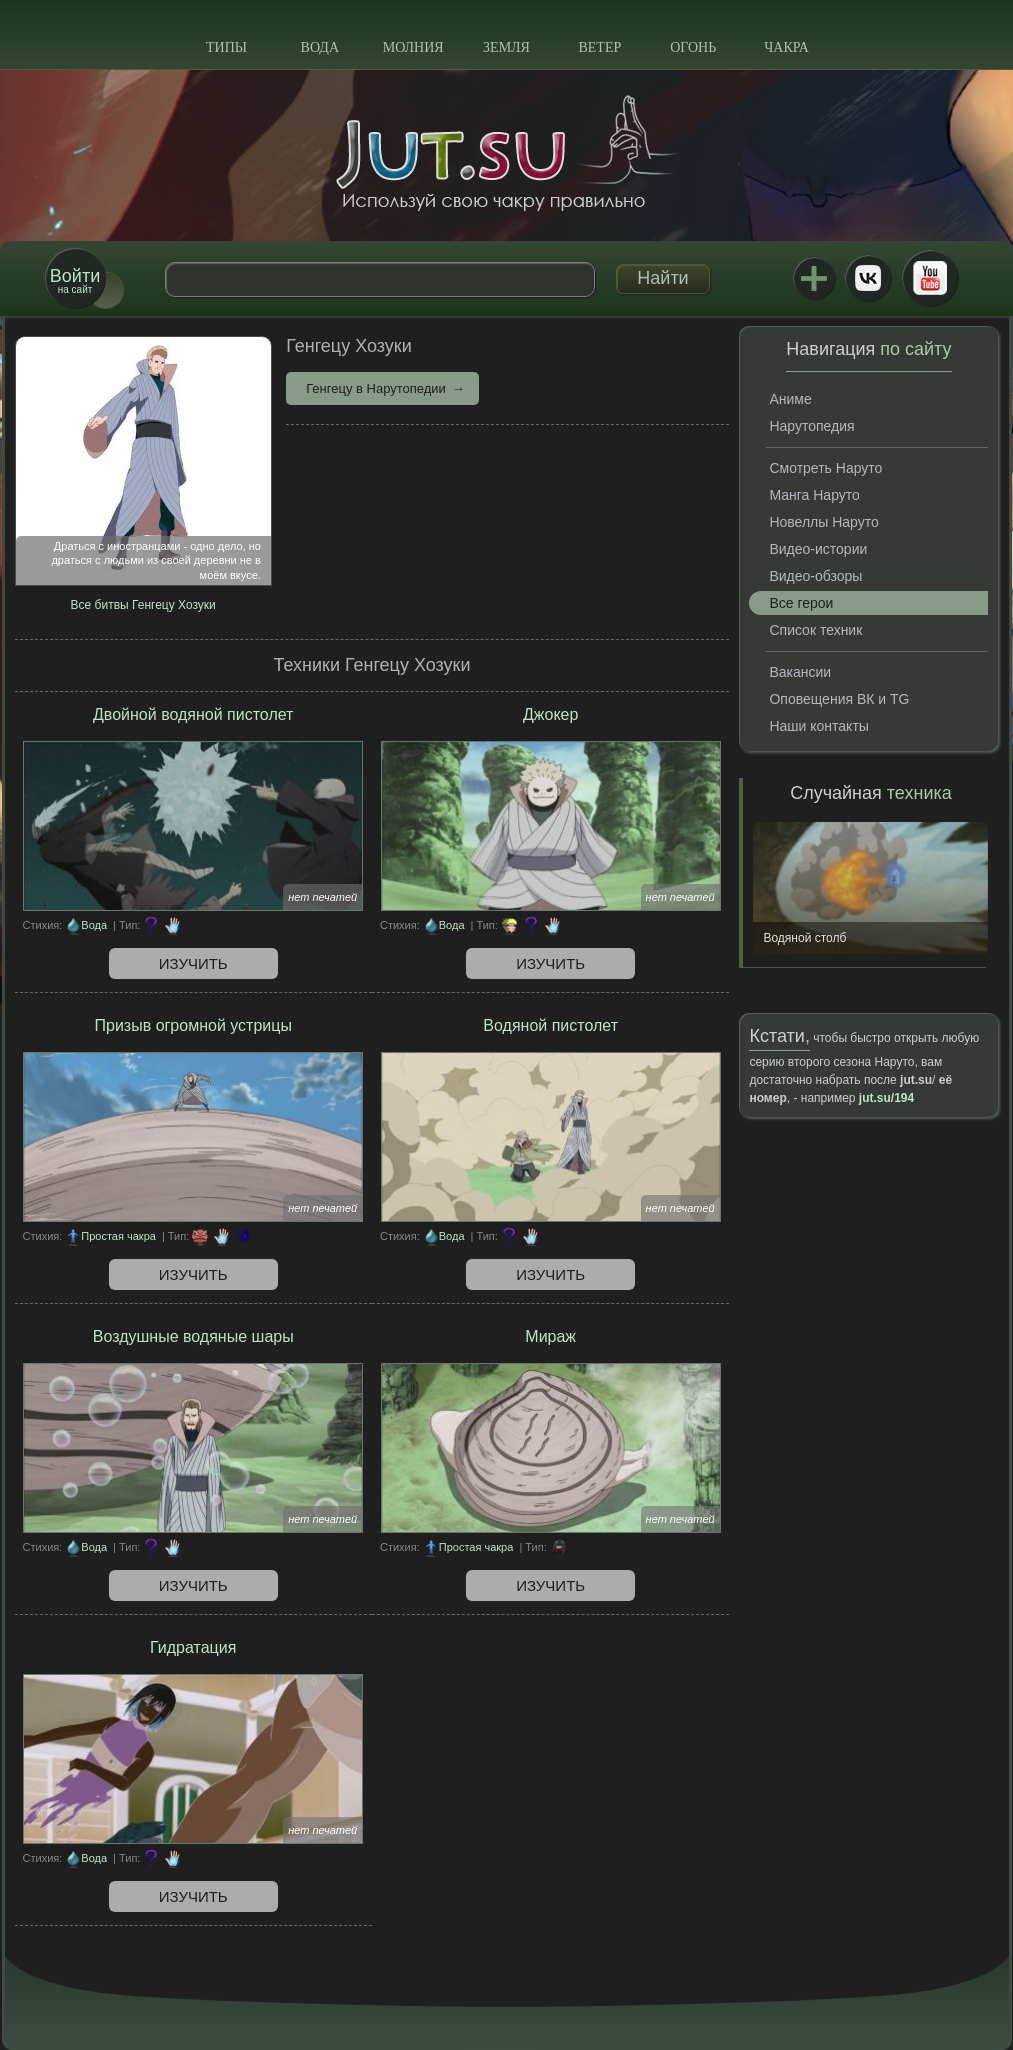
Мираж (550, 1336)
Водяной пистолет (550, 1025)
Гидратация (193, 1647)
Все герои (801, 603)
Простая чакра (118, 1236)
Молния (413, 47)
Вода (320, 47)
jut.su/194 (886, 1098)
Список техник (815, 630)
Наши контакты (818, 726)
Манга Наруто (814, 495)
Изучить (193, 963)
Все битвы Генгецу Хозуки (143, 605)
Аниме (790, 399)
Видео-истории (818, 549)
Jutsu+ (814, 278)
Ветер (599, 47)
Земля (506, 47)
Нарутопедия (811, 426)
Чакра (786, 47)
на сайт (75, 280)
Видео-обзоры (815, 576)
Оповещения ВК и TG (839, 699)
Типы (226, 47)
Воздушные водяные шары (193, 1336)
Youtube (930, 278)
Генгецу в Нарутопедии (376, 388)
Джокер (550, 714)
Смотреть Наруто (825, 468)
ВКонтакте (868, 278)
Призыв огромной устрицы (193, 1025)
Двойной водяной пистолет (193, 714)
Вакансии (800, 672)
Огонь (693, 47)
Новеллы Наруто (823, 522)
